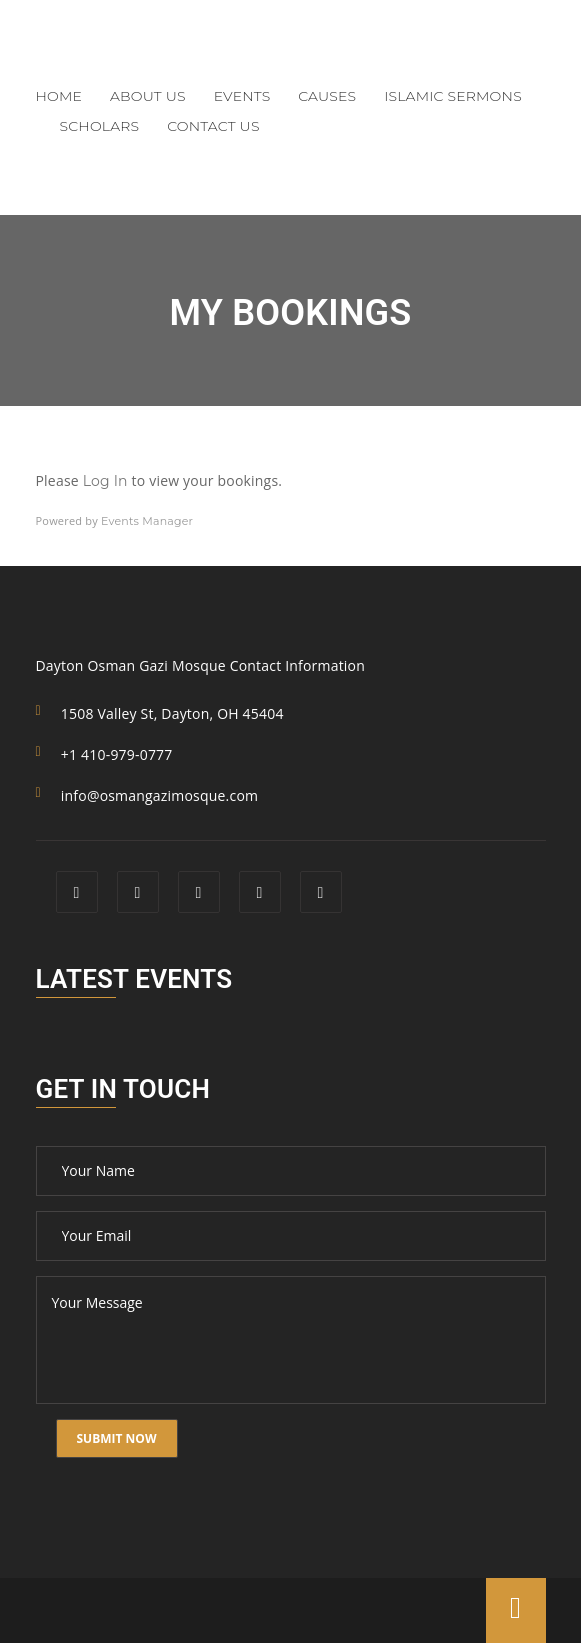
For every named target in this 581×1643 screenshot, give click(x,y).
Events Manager (147, 521)
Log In (105, 481)
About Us (148, 96)
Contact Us (213, 126)
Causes (327, 96)
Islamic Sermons (453, 96)
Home (59, 96)
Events (242, 96)
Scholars (100, 126)
